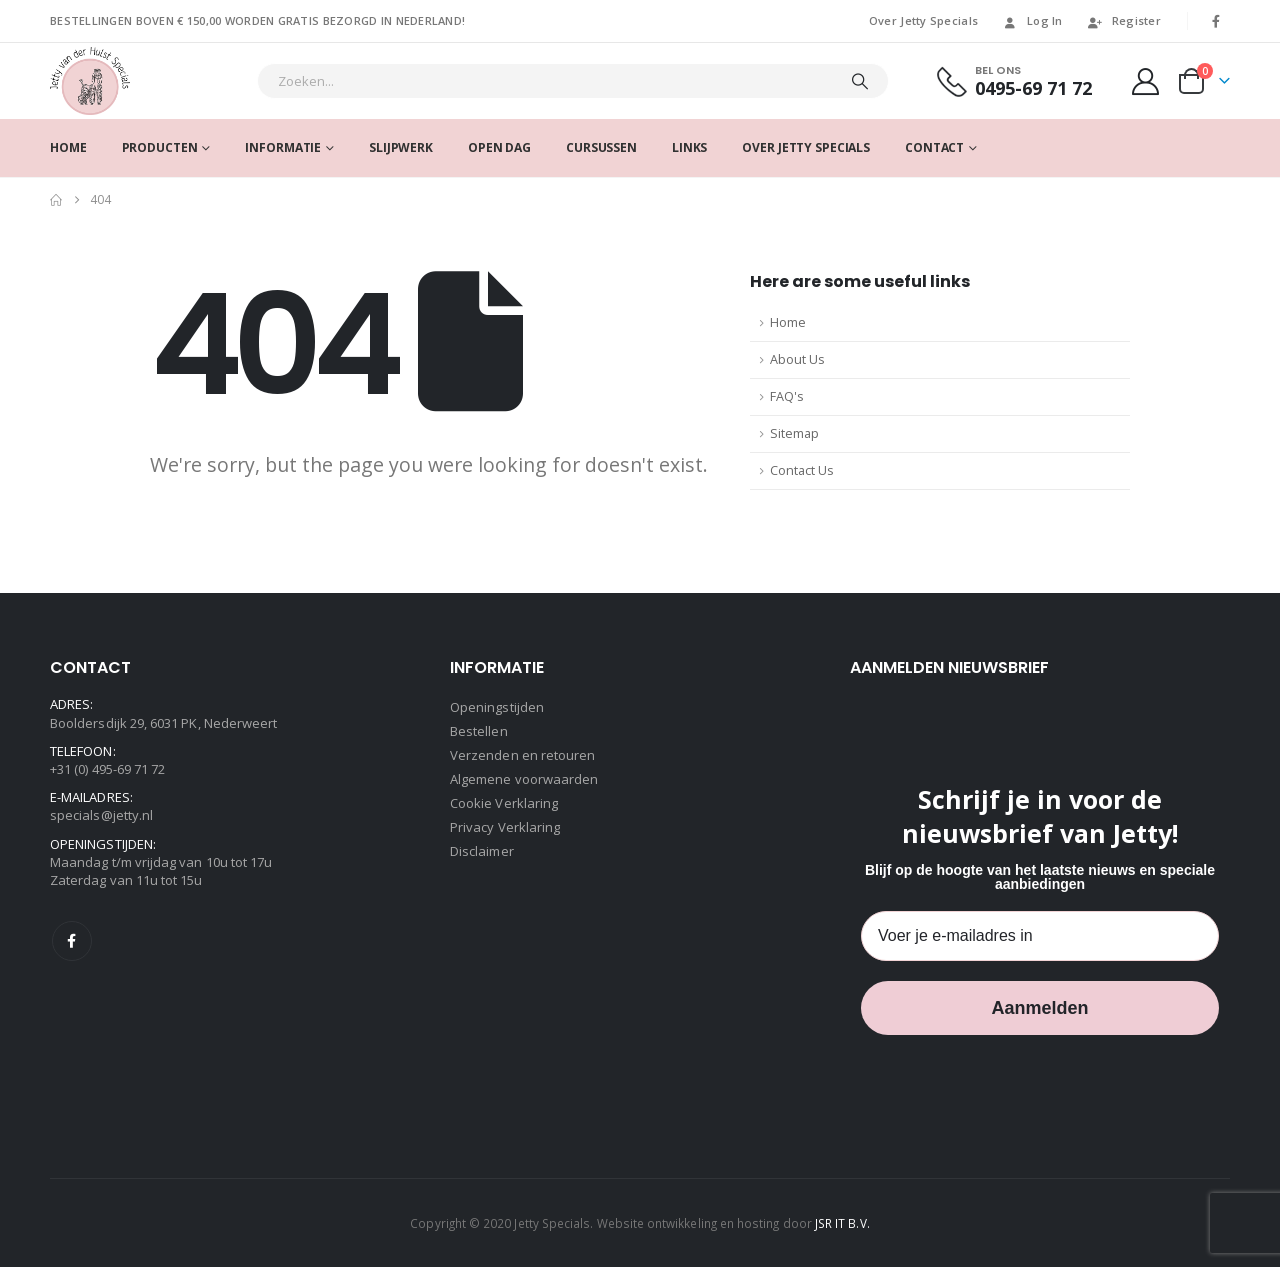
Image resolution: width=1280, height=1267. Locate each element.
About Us (797, 359)
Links (689, 147)
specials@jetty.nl (101, 815)
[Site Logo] (90, 81)
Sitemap (794, 433)
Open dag (499, 147)
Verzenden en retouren (522, 755)
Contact (934, 147)
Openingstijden (497, 707)
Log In (1032, 20)
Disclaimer (482, 851)
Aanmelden (1039, 1008)
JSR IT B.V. (842, 1223)
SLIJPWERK (401, 147)
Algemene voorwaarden (524, 779)
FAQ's (787, 396)
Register (1123, 20)
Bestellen (479, 731)
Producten (160, 147)
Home (68, 147)
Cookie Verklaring (504, 803)
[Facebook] (1216, 21)
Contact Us (802, 470)
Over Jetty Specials (923, 20)
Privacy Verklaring (505, 827)
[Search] (860, 81)
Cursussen (601, 147)
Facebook (72, 941)
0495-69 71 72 (1033, 88)
